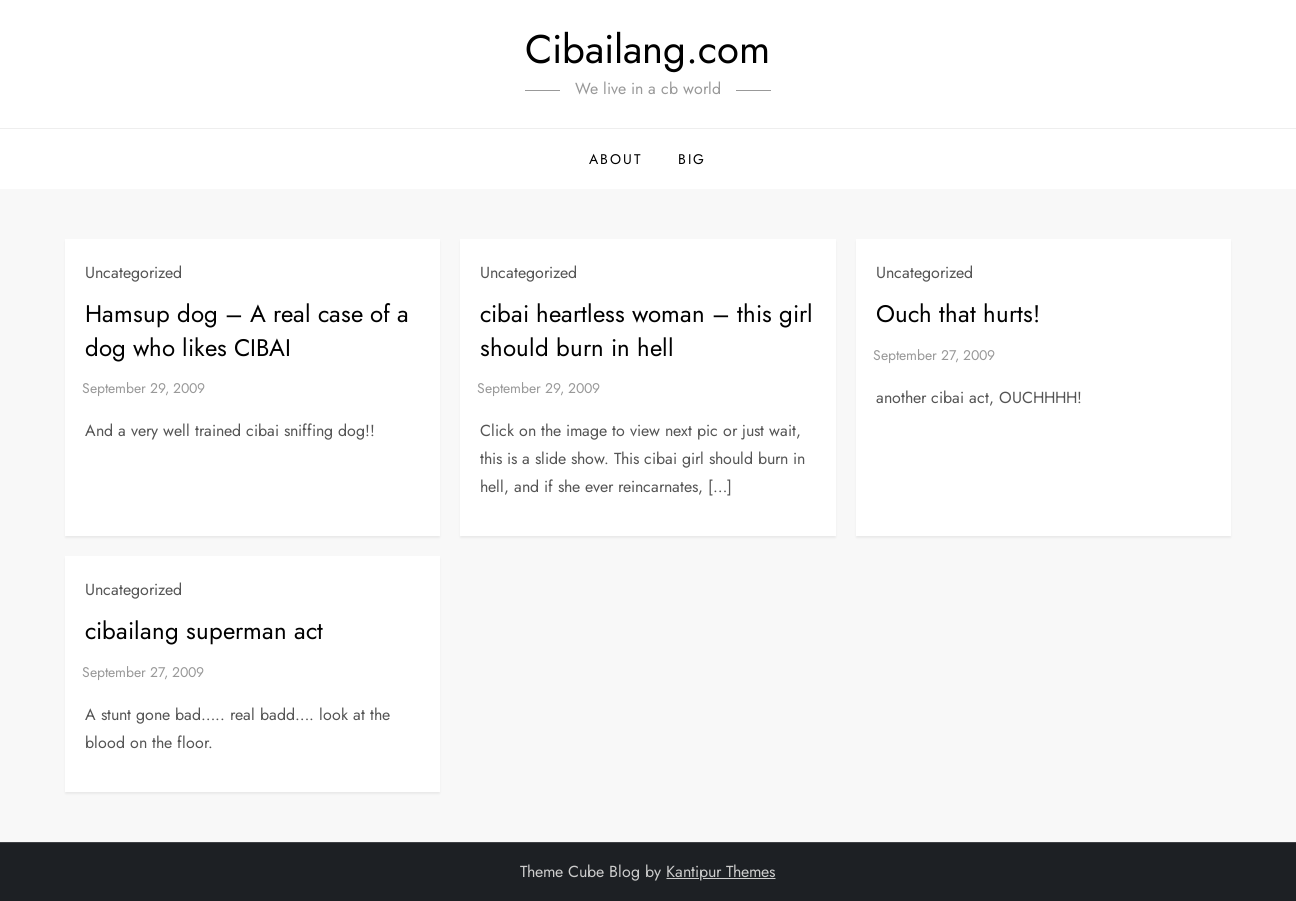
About (616, 159)
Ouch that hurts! (958, 313)
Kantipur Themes (720, 871)
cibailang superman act (204, 630)
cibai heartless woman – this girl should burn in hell (646, 330)
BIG (692, 159)
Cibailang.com (647, 49)
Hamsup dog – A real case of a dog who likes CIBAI (247, 330)
